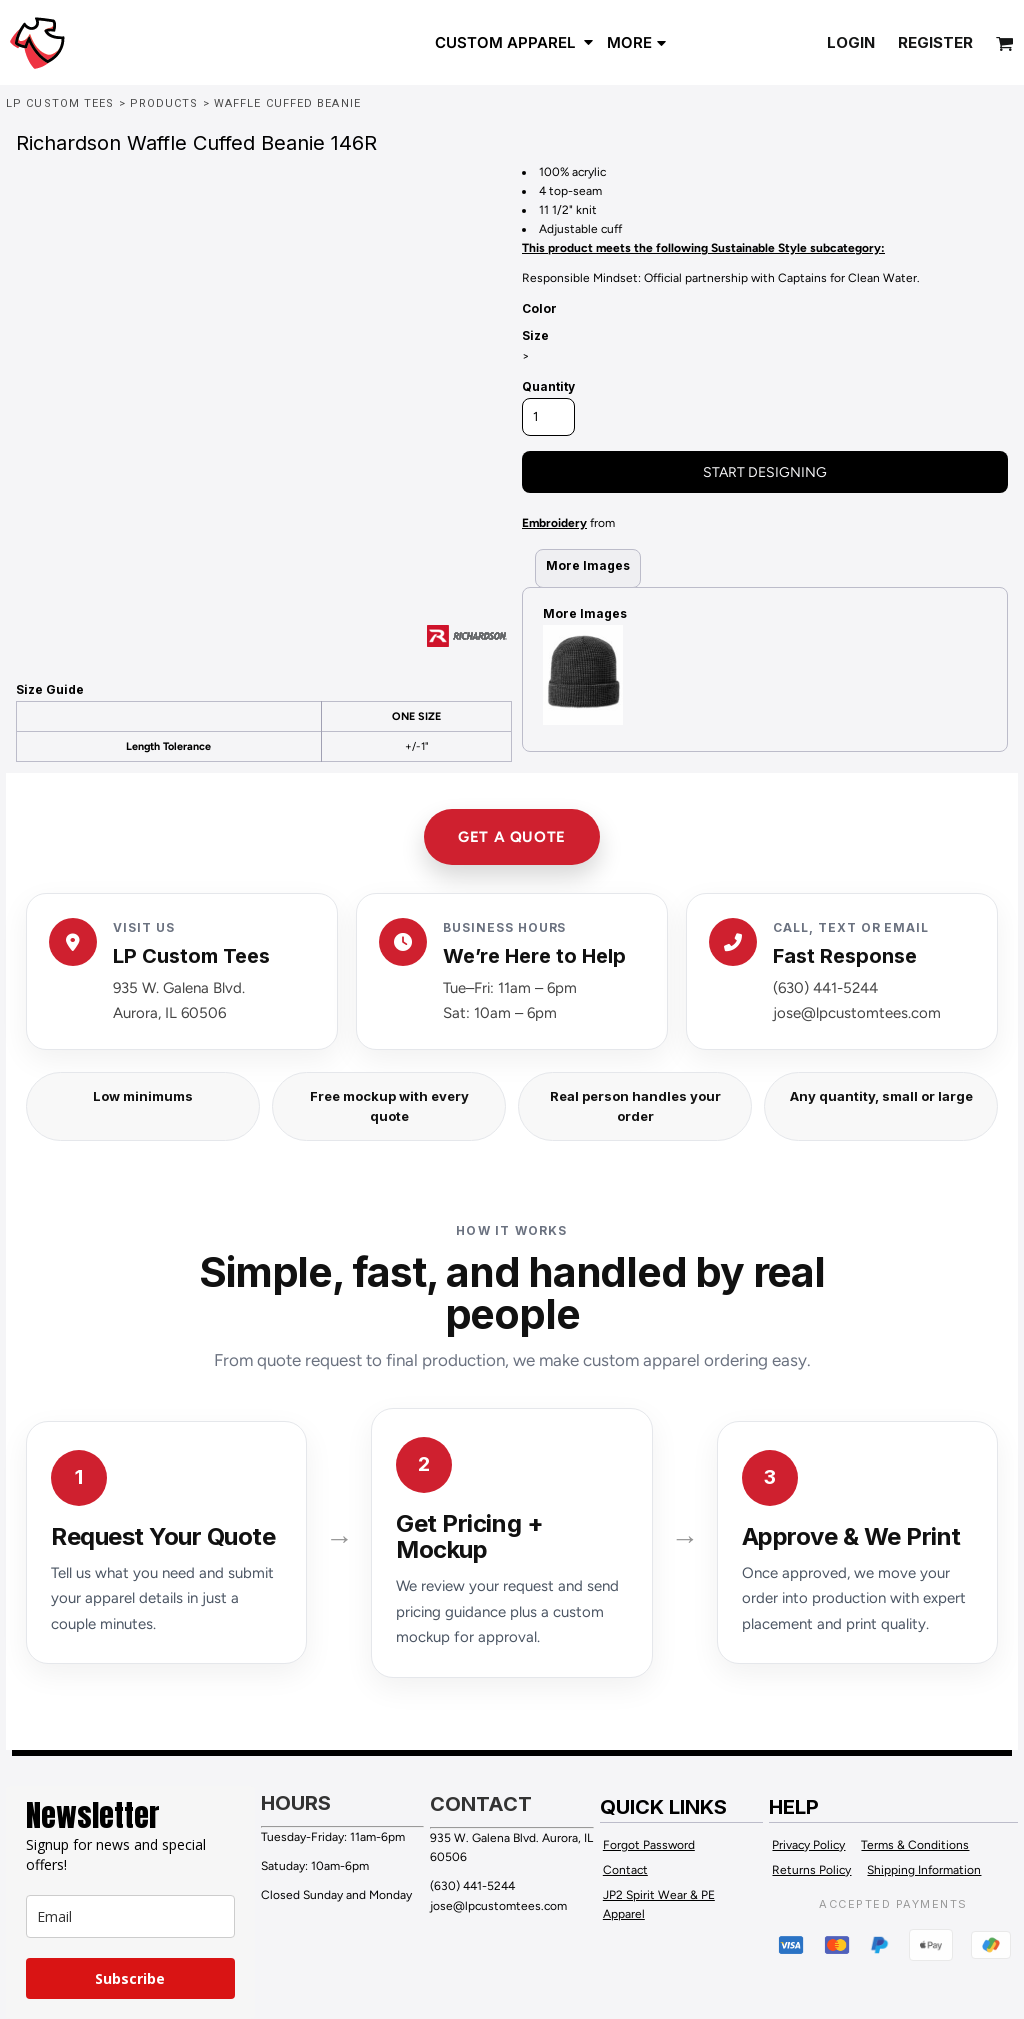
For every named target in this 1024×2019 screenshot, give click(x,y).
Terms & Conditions (915, 1845)
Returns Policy (811, 1870)
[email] (130, 1916)
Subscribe (130, 1978)
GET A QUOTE (512, 837)
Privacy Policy (808, 1845)
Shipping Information (924, 1870)
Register (935, 42)
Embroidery (554, 523)
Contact (625, 1870)
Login (851, 42)
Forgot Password (649, 1845)
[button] (516, 42)
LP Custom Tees (60, 103)
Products (164, 103)
